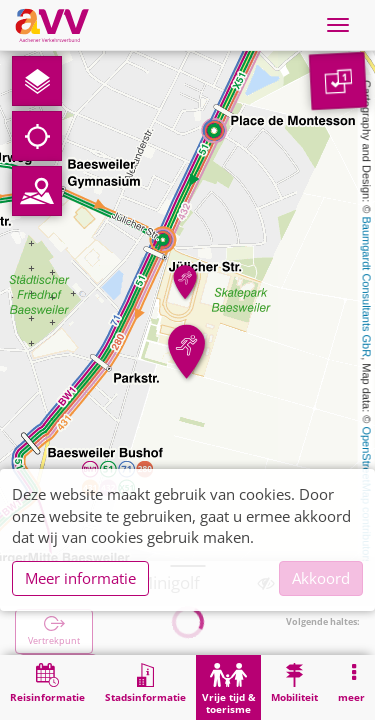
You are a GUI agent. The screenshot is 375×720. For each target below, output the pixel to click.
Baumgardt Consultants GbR (367, 287)
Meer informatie (80, 578)
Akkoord (321, 578)
